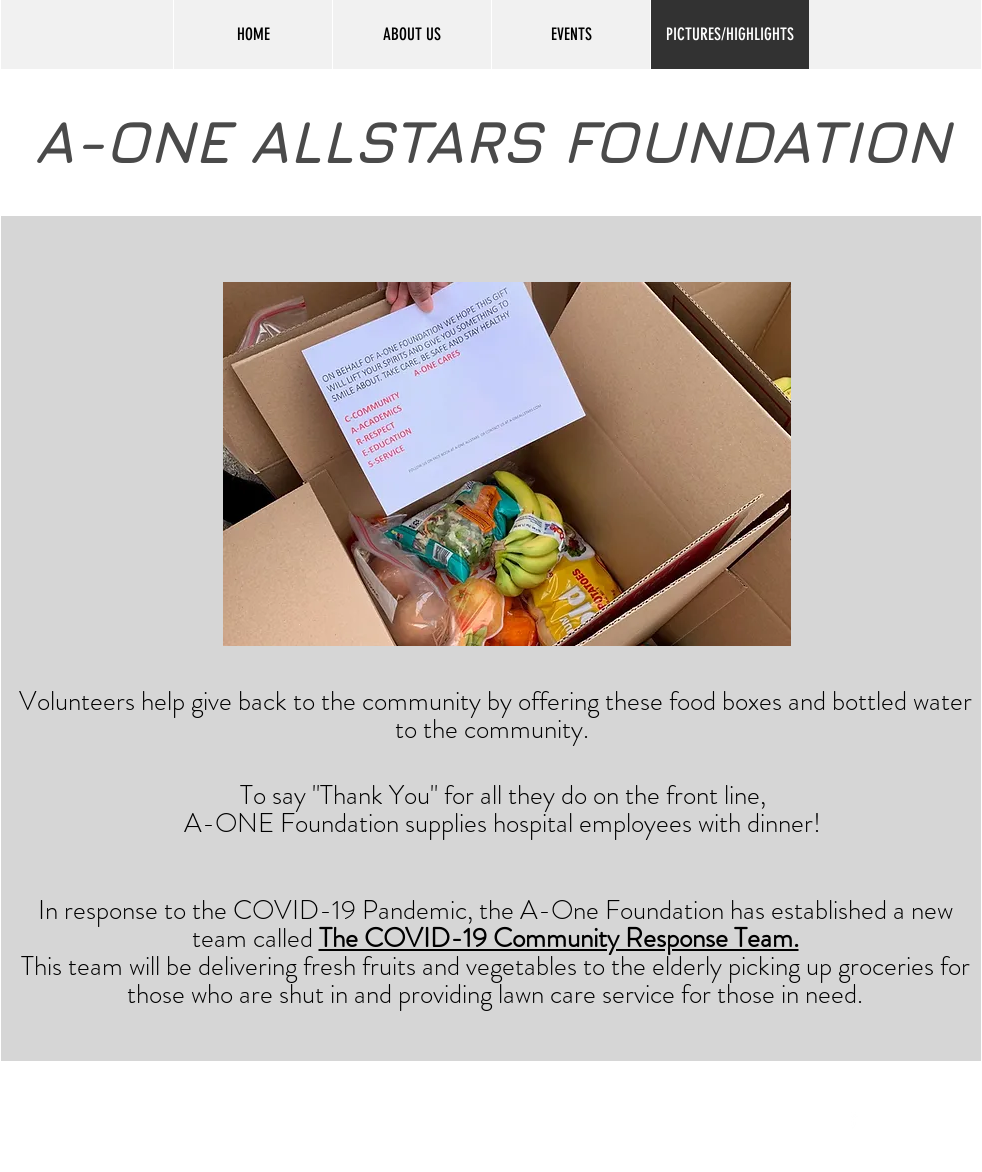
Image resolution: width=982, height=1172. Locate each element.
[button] (507, 464)
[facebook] (853, 1118)
